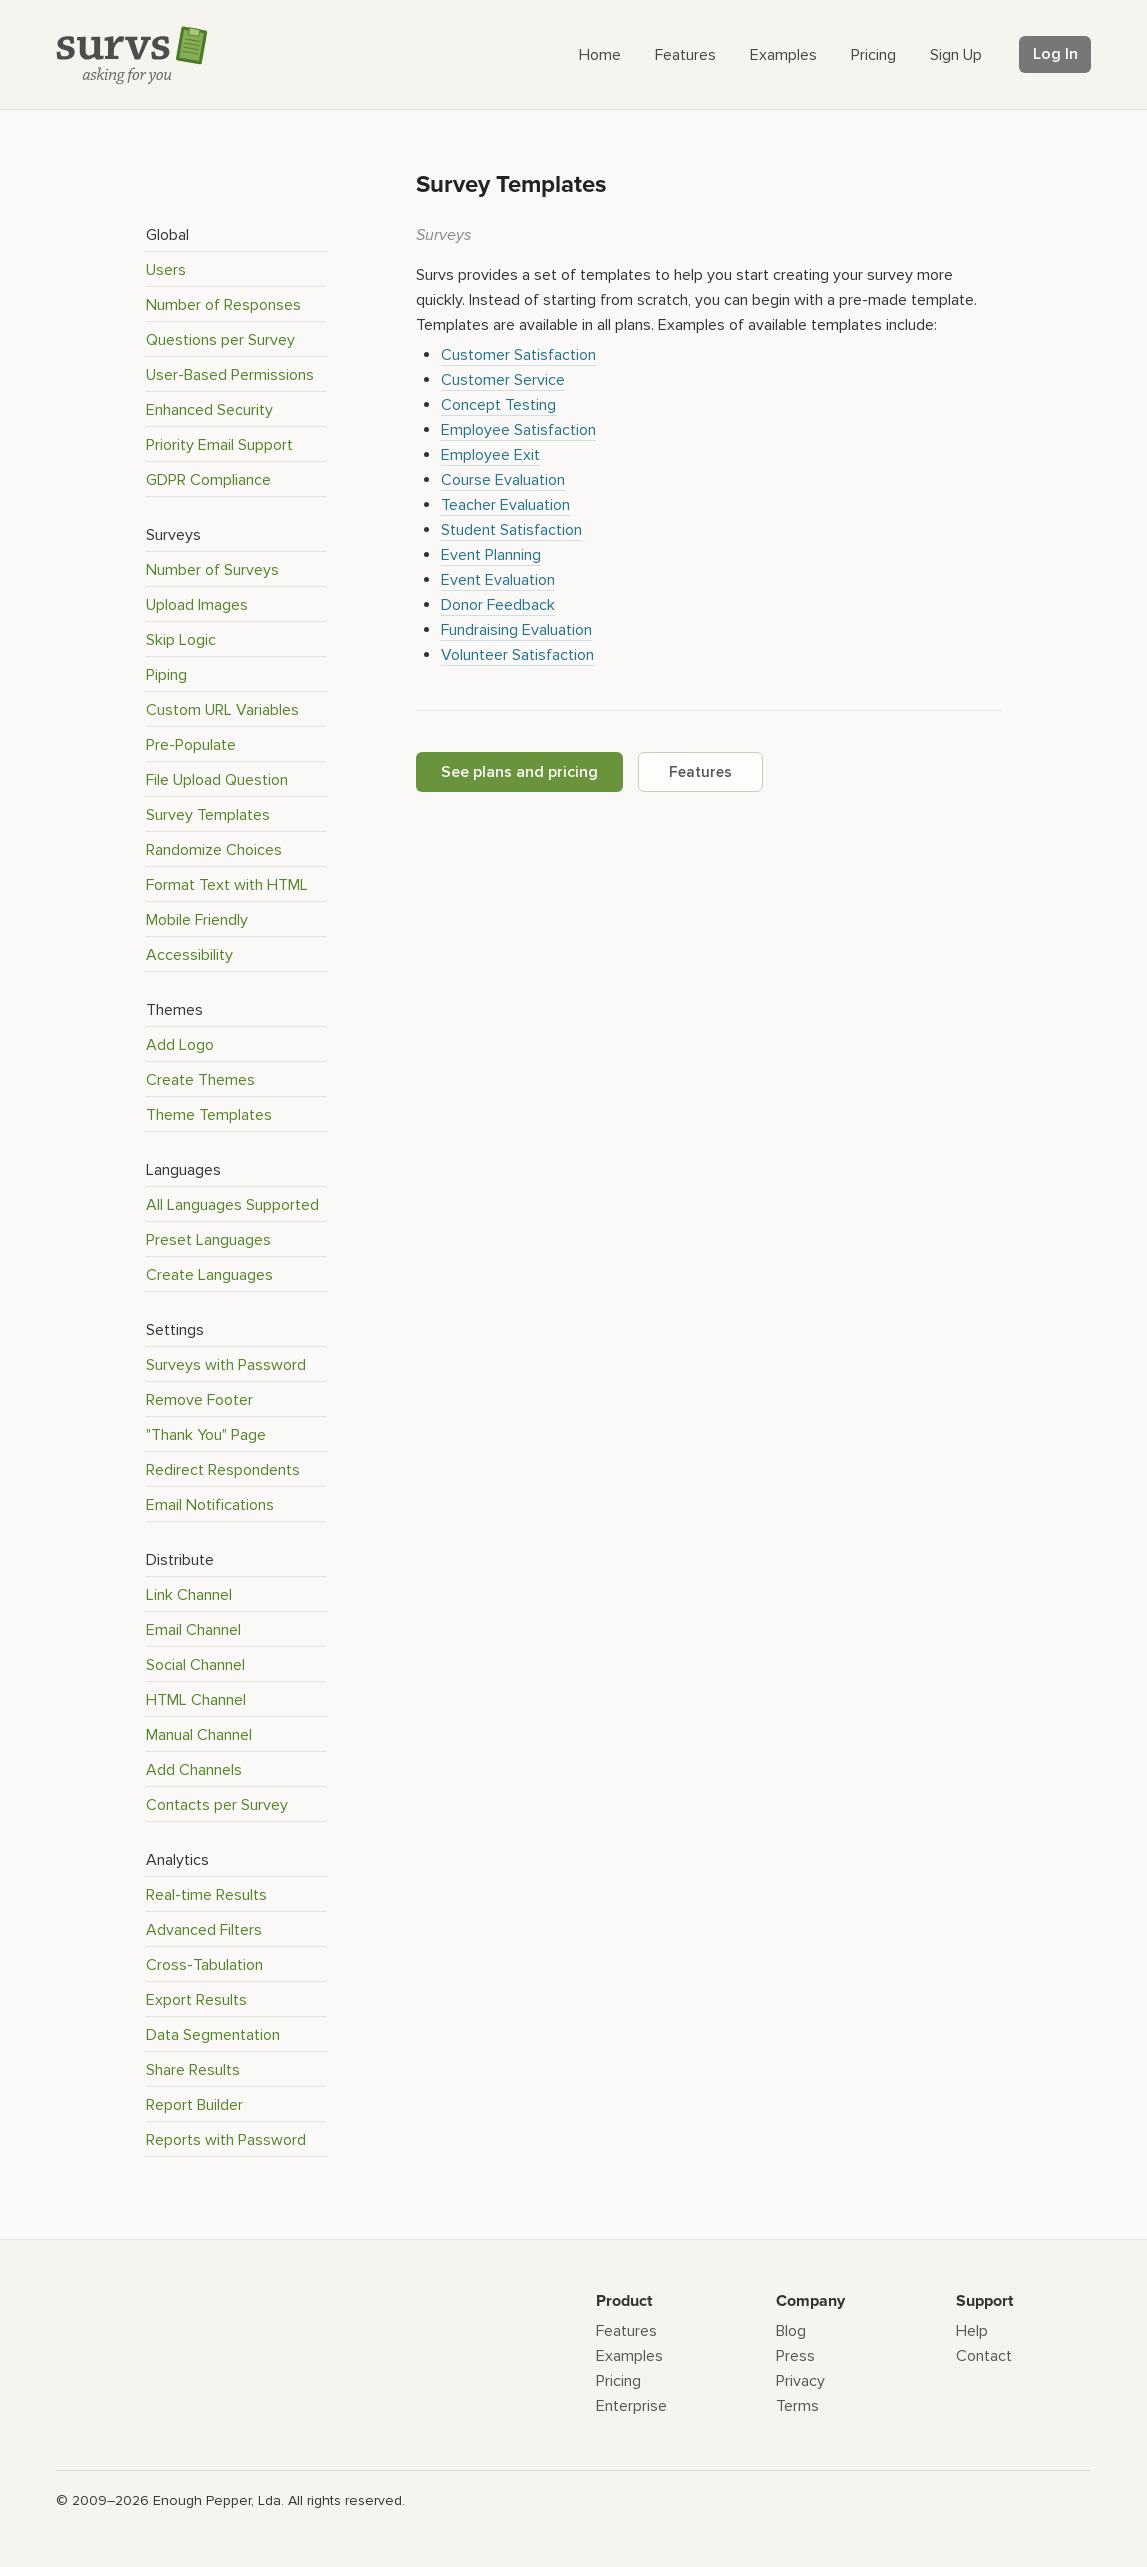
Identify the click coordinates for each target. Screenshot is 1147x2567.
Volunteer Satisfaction (517, 655)
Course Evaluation (503, 480)
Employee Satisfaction (518, 430)
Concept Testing (498, 405)
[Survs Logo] (137, 59)
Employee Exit (490, 455)
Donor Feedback (498, 605)
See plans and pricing (519, 772)
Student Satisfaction (511, 530)
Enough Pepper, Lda (217, 2500)
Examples (629, 2356)
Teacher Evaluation (505, 505)
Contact (984, 2356)
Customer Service (503, 380)
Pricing (618, 2381)
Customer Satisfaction (518, 355)
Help (972, 2331)
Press (795, 2356)
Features (700, 772)
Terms (797, 2406)
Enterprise (631, 2406)
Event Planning (491, 555)
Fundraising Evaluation (516, 630)
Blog (791, 2331)
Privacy (800, 2381)
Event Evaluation (498, 580)
